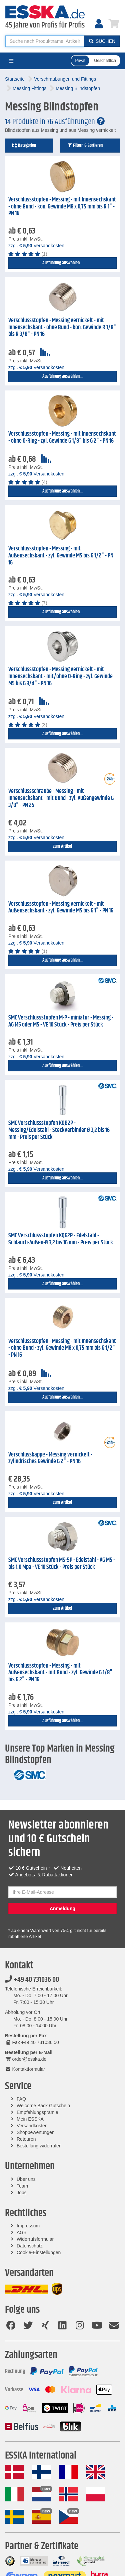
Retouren (26, 2139)
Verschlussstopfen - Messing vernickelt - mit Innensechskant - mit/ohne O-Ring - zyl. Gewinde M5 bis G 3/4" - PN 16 (60, 676)
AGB (22, 2232)
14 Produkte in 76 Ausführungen (55, 122)
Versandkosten (32, 2125)
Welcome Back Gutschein (43, 2105)
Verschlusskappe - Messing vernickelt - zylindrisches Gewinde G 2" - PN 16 (50, 1458)
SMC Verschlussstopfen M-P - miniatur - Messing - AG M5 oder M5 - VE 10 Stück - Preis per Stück (60, 1021)
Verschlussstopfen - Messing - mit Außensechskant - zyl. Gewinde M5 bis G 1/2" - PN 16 (60, 555)
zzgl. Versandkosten (36, 245)
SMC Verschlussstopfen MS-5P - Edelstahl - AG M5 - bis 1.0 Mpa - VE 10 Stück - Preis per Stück (61, 1564)
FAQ (21, 2099)
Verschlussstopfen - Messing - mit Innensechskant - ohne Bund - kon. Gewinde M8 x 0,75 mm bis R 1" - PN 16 (62, 206)
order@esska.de (25, 2059)
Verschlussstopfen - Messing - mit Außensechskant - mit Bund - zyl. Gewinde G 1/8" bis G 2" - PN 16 (60, 1672)
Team (22, 2186)
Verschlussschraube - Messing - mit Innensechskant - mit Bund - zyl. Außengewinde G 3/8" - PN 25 (61, 798)
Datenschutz (30, 2245)
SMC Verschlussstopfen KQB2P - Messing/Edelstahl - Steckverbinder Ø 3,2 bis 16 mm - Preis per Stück (59, 1130)
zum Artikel (62, 846)
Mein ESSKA (30, 2119)
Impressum (28, 2225)
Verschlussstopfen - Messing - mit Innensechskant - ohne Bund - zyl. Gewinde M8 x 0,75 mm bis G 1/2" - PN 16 (62, 1348)
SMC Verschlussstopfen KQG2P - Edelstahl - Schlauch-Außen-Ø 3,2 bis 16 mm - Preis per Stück (60, 1239)
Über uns (26, 2179)
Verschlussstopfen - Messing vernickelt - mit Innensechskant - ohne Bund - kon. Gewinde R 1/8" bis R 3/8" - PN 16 (62, 327)
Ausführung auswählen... (62, 263)
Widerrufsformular (35, 2239)
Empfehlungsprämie (37, 2112)
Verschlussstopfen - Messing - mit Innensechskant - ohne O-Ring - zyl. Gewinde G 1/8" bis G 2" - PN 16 (62, 437)
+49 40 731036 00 (32, 1979)
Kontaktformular (25, 2069)
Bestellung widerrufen (39, 2145)
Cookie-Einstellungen (39, 2252)
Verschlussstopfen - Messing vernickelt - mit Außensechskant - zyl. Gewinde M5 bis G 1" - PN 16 (60, 907)
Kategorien (24, 145)
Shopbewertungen (36, 2132)
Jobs (22, 2192)
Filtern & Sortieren (85, 145)
